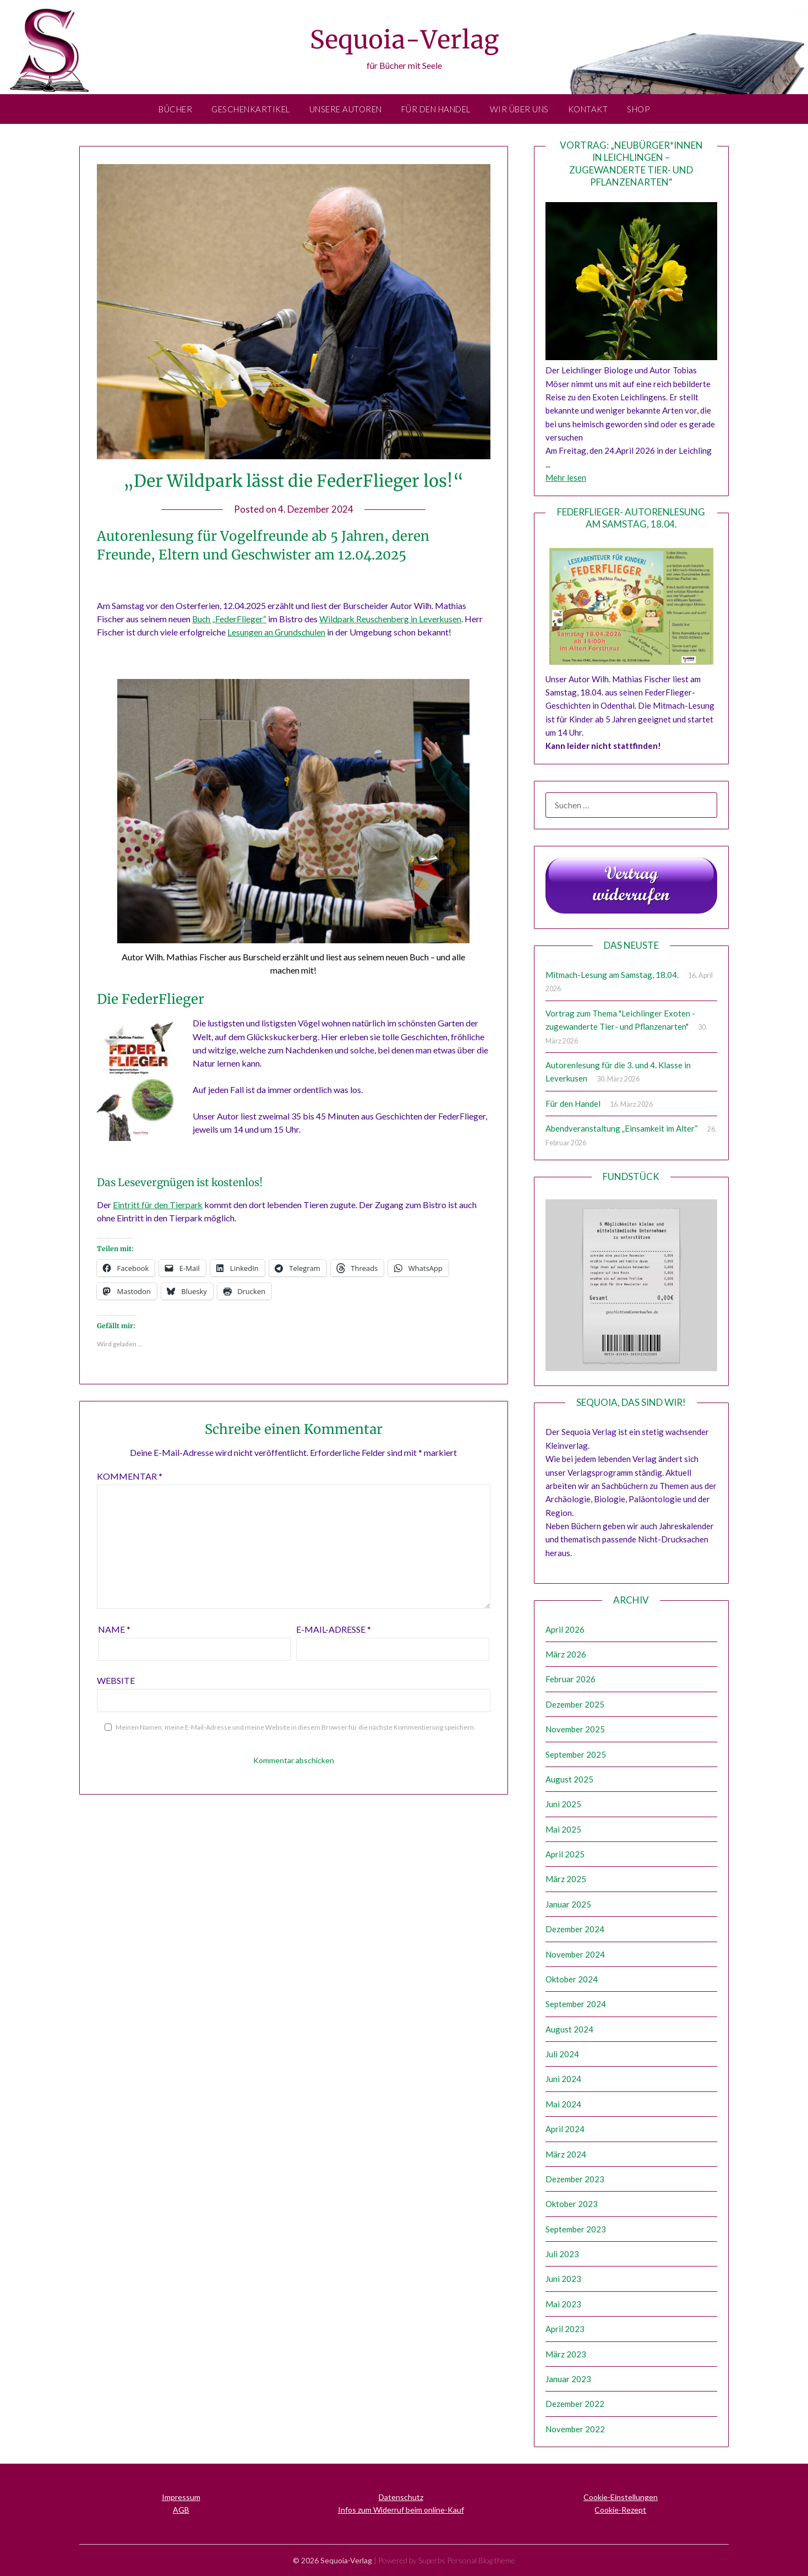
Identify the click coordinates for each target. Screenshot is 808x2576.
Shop (638, 109)
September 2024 (575, 2004)
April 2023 (565, 2329)
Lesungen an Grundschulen (276, 632)
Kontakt (588, 109)
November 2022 (575, 2429)
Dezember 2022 (574, 2404)
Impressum (181, 2497)
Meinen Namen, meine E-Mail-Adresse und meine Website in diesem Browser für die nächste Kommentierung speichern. (296, 1726)
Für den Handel (436, 109)
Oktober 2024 (571, 1979)
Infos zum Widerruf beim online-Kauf (401, 2509)
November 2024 (575, 1954)
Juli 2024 (562, 2054)
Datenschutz (401, 2497)
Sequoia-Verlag (404, 39)
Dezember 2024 (574, 1929)
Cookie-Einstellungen (620, 2497)
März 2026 (565, 1654)
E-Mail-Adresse (333, 1628)
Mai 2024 (563, 2104)
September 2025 (575, 1754)
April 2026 (565, 1629)
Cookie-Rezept (620, 2509)
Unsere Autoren (345, 109)
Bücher (175, 109)
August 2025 (569, 1779)
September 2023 (575, 2229)
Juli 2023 (562, 2254)
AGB (181, 2509)
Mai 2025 (563, 1829)
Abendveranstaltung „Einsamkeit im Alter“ (621, 1128)
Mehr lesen (565, 477)
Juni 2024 (563, 2079)
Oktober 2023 (571, 2204)
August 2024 (569, 2029)
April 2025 (565, 1854)
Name (114, 1628)
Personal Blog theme (481, 2560)
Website (116, 1679)
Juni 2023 (563, 2279)
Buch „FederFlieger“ (229, 618)
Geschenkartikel (250, 109)
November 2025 (575, 1729)
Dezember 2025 (574, 1704)
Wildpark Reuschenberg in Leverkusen (392, 618)
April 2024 (565, 2129)
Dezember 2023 (574, 2179)
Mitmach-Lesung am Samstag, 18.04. (612, 975)
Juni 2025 (563, 1804)
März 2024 (565, 2154)
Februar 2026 (570, 1679)
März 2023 (565, 2354)
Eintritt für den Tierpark (158, 1203)
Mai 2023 (563, 2304)
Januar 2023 (568, 2379)
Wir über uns (519, 109)
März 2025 (565, 1879)
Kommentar (129, 1475)
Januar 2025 (568, 1904)
